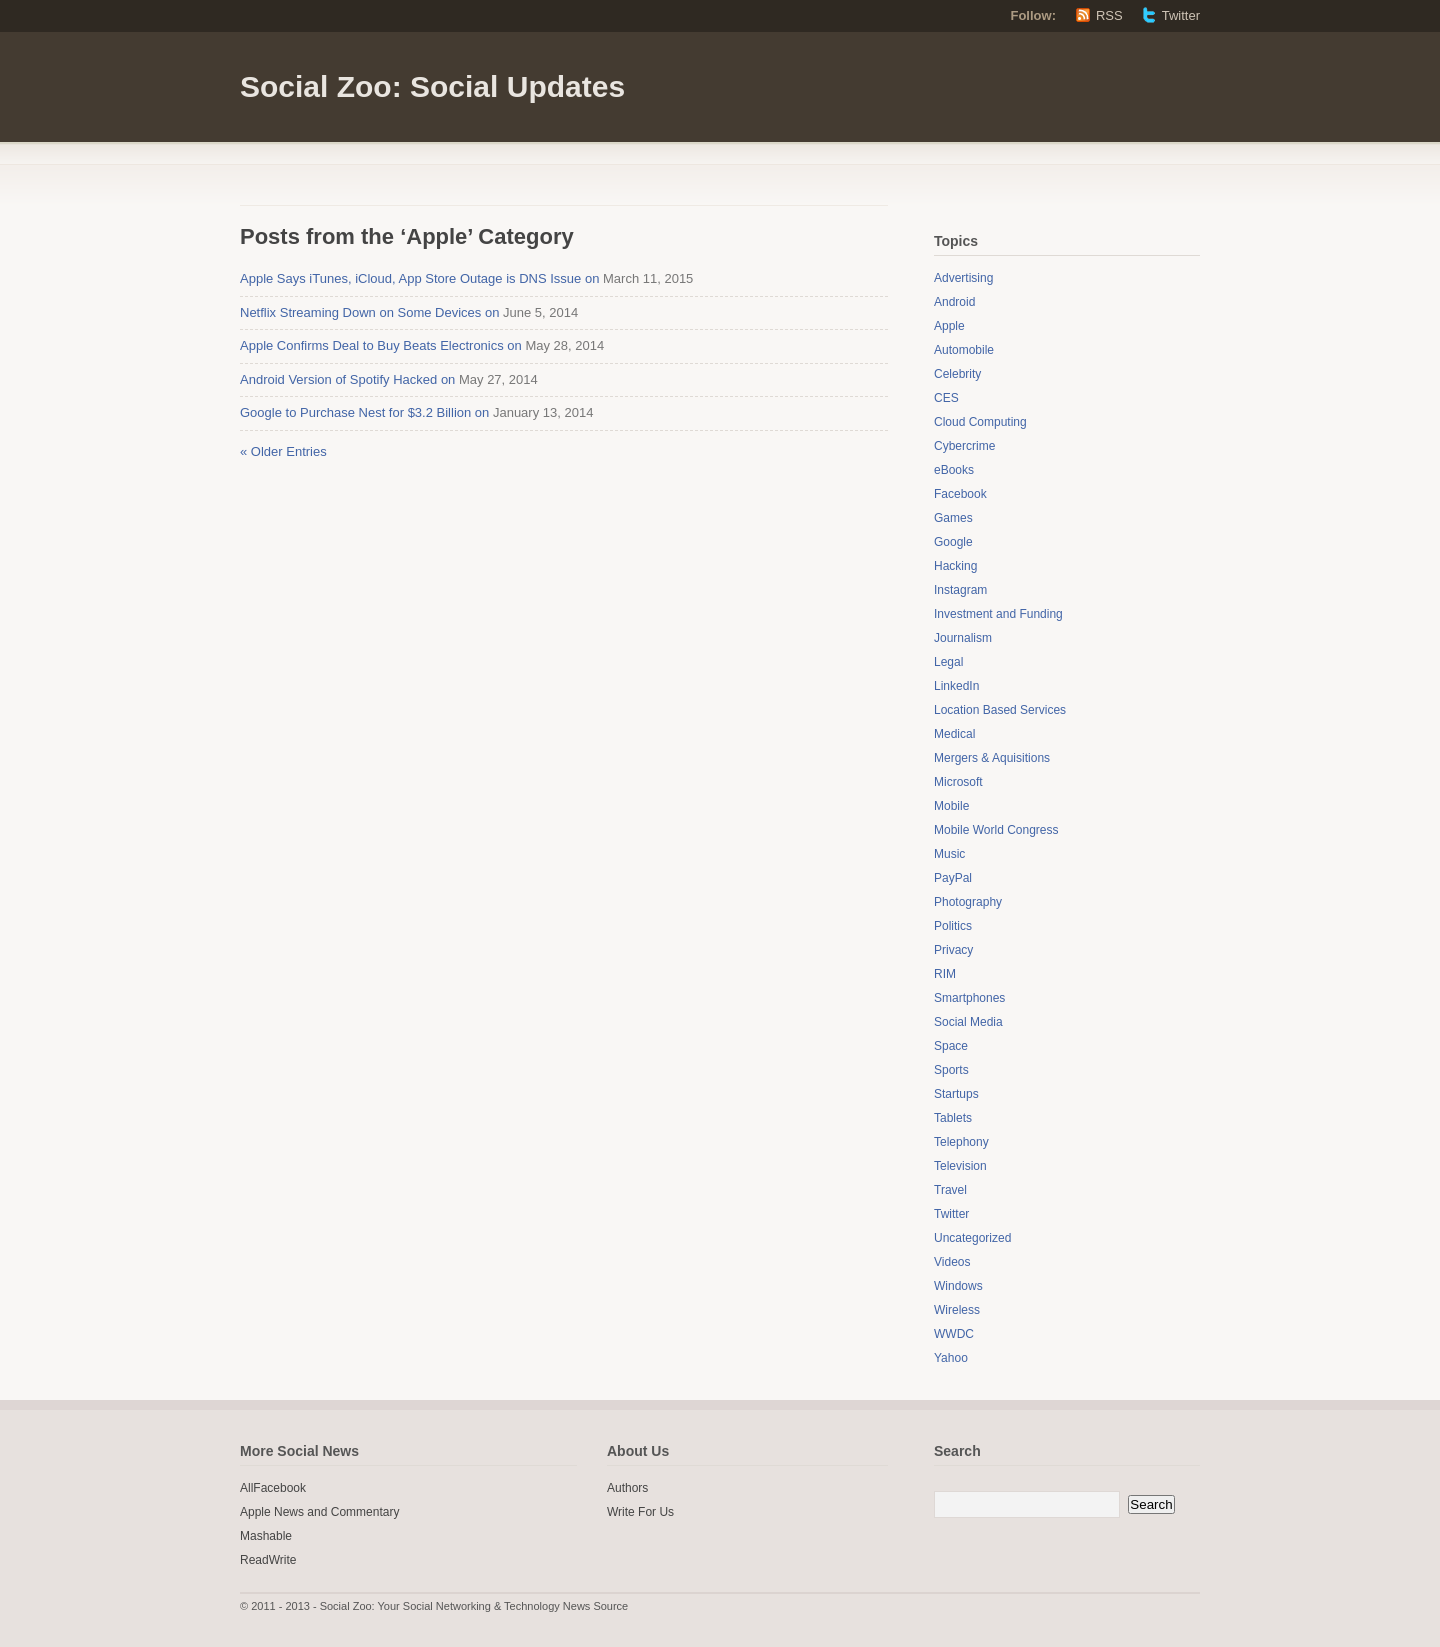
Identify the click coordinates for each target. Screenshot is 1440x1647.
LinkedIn (956, 686)
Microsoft (958, 782)
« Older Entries (283, 451)
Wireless (957, 1310)
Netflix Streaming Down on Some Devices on (369, 312)
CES (946, 398)
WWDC (954, 1334)
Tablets (953, 1118)
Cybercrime (964, 446)
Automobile (964, 350)
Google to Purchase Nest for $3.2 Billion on (364, 412)
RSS (1109, 15)
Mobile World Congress (996, 830)
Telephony (961, 1142)
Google (953, 542)
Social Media (968, 1022)
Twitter (1181, 15)
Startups (956, 1094)
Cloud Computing (980, 422)
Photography (968, 902)
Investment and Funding (998, 614)
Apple (949, 326)
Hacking (955, 566)
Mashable (266, 1536)
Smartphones (969, 998)
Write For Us (640, 1512)
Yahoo (951, 1358)
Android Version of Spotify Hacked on (347, 379)
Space (951, 1046)
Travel (950, 1190)
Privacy (953, 950)
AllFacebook (273, 1488)
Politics (953, 926)
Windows (958, 1286)
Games (953, 518)
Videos (952, 1262)
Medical (954, 734)
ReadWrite (268, 1560)
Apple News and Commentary (319, 1512)
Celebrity (957, 374)
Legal (948, 662)
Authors (627, 1488)
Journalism (963, 638)
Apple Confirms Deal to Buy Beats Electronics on (381, 345)
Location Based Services (1000, 710)
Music (949, 854)
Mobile (951, 806)
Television (960, 1166)
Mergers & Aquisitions (992, 758)
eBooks (954, 470)
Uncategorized (972, 1238)
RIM (945, 974)
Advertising (963, 278)
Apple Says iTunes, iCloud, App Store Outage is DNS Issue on (419, 278)
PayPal (953, 878)
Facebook (960, 494)
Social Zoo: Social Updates (432, 86)
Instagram (960, 590)
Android (954, 302)
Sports (951, 1070)
